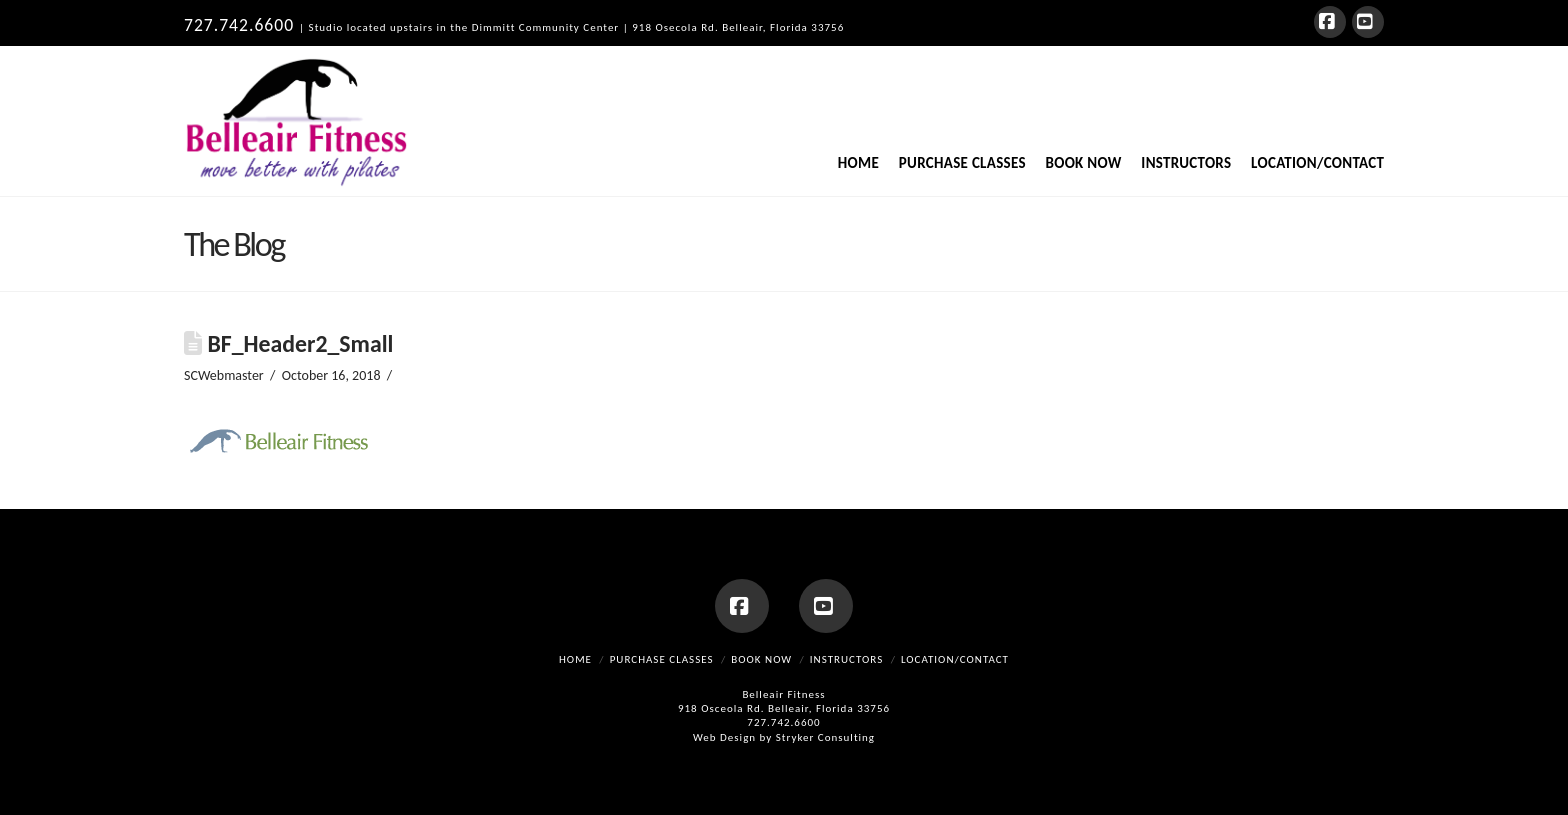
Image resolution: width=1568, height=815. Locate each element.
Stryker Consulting (825, 737)
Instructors (846, 659)
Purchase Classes (662, 659)
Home (575, 659)
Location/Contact (955, 659)
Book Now (761, 659)
